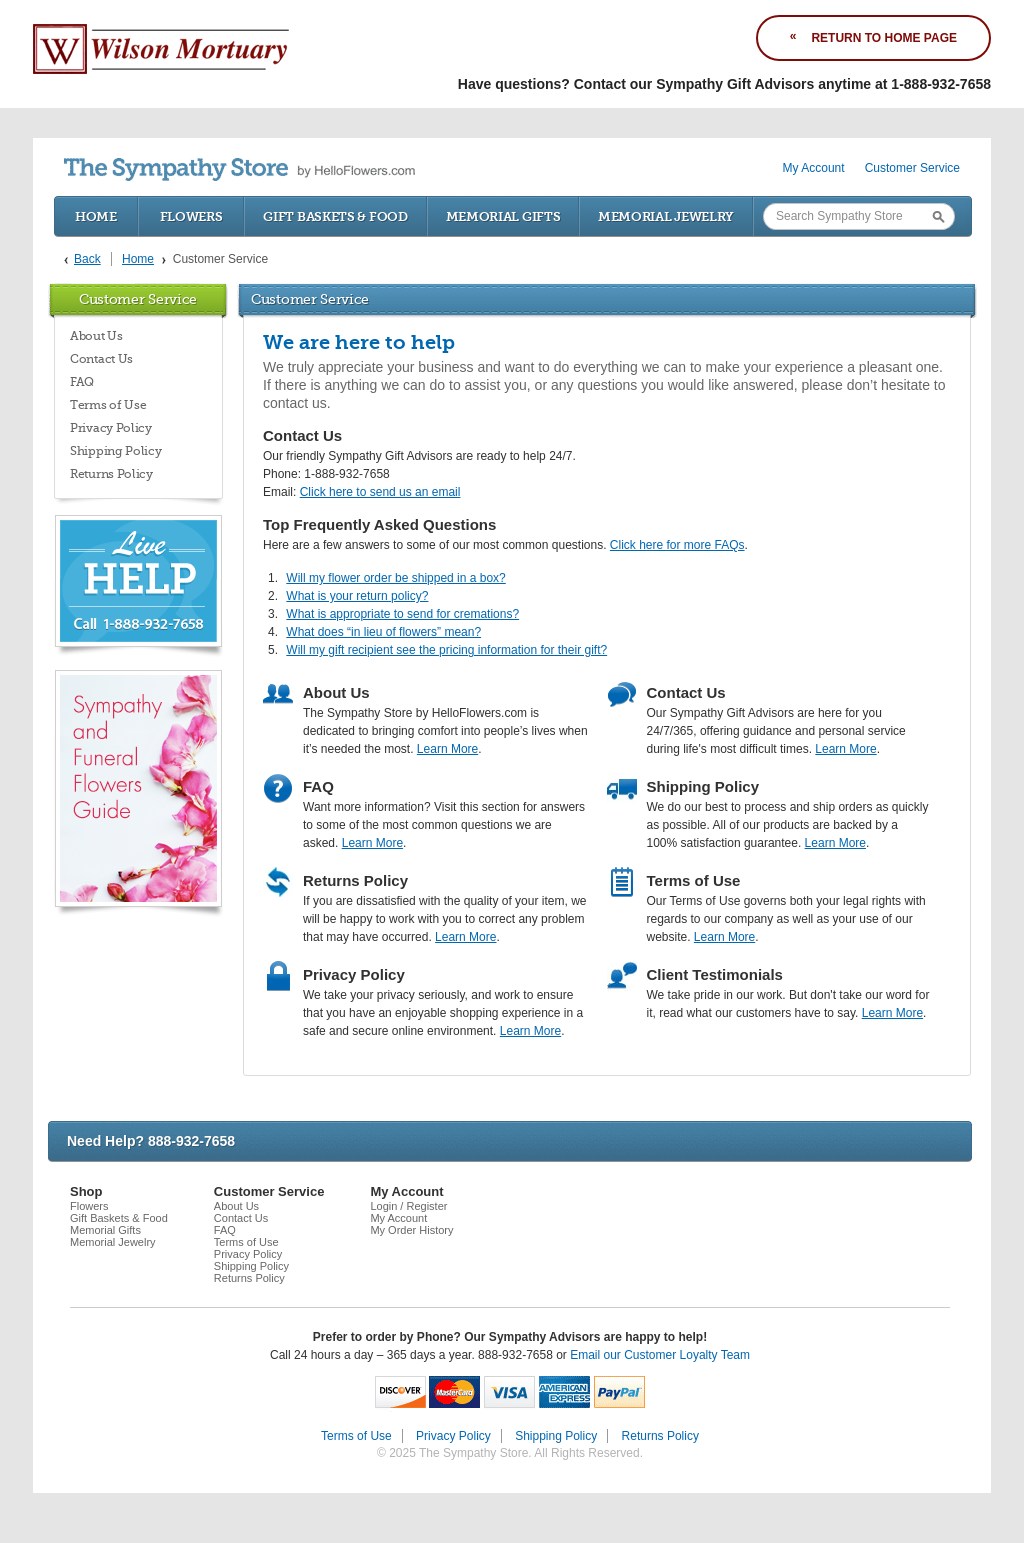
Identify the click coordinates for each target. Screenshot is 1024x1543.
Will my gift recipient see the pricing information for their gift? (446, 650)
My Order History (411, 1230)
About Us (96, 336)
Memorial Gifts (503, 216)
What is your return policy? (357, 596)
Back (87, 259)
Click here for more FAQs (677, 545)
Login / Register (408, 1206)
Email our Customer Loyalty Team (660, 1355)
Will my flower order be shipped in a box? (395, 578)
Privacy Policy (111, 428)
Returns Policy (111, 474)
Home (96, 216)
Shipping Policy (116, 451)
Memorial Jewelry (666, 216)
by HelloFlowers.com (239, 169)
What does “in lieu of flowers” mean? (383, 632)
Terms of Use (108, 405)
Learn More (447, 749)
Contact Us (101, 359)
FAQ (82, 382)
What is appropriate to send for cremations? (402, 614)
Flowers (191, 216)
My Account (814, 168)
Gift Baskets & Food (335, 216)
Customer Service (912, 168)
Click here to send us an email (380, 492)
